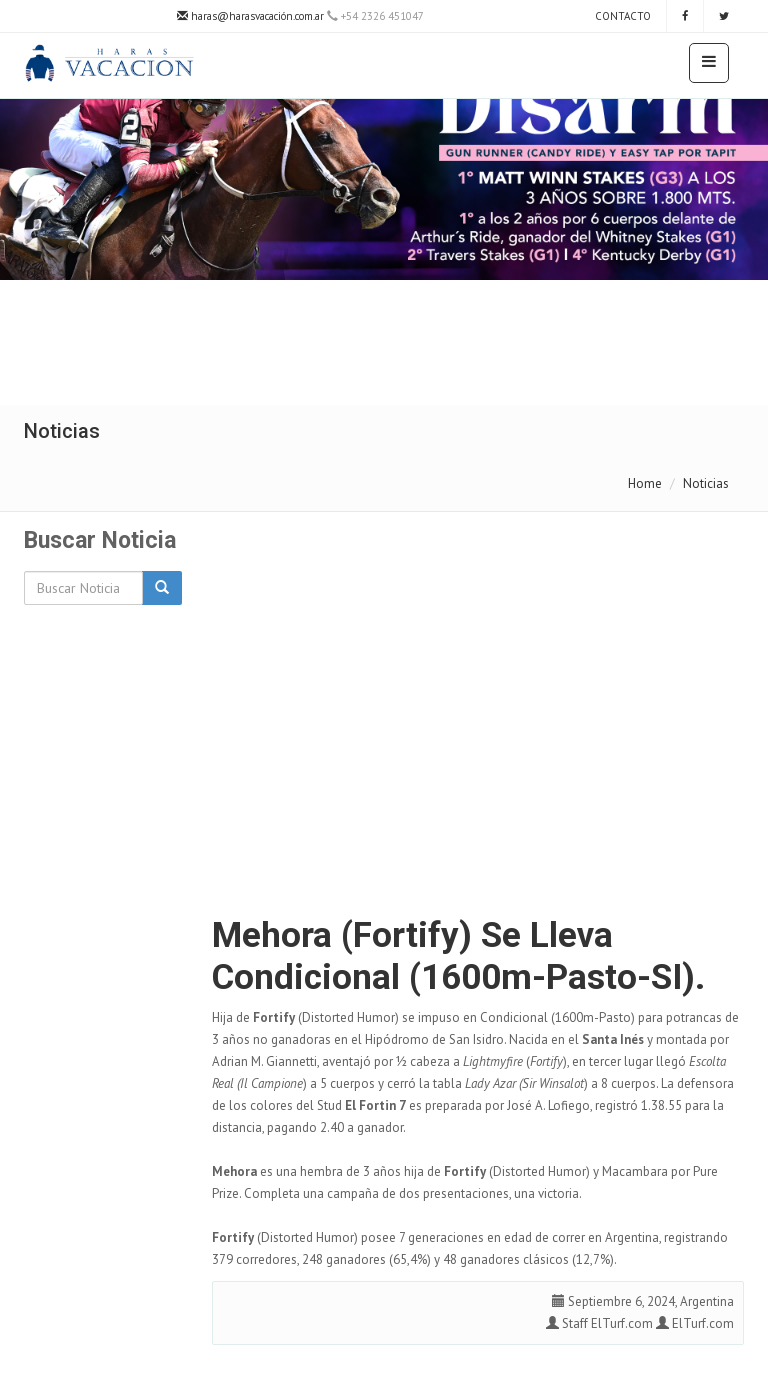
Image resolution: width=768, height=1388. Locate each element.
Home (645, 483)
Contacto (621, 16)
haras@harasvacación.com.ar (250, 16)
